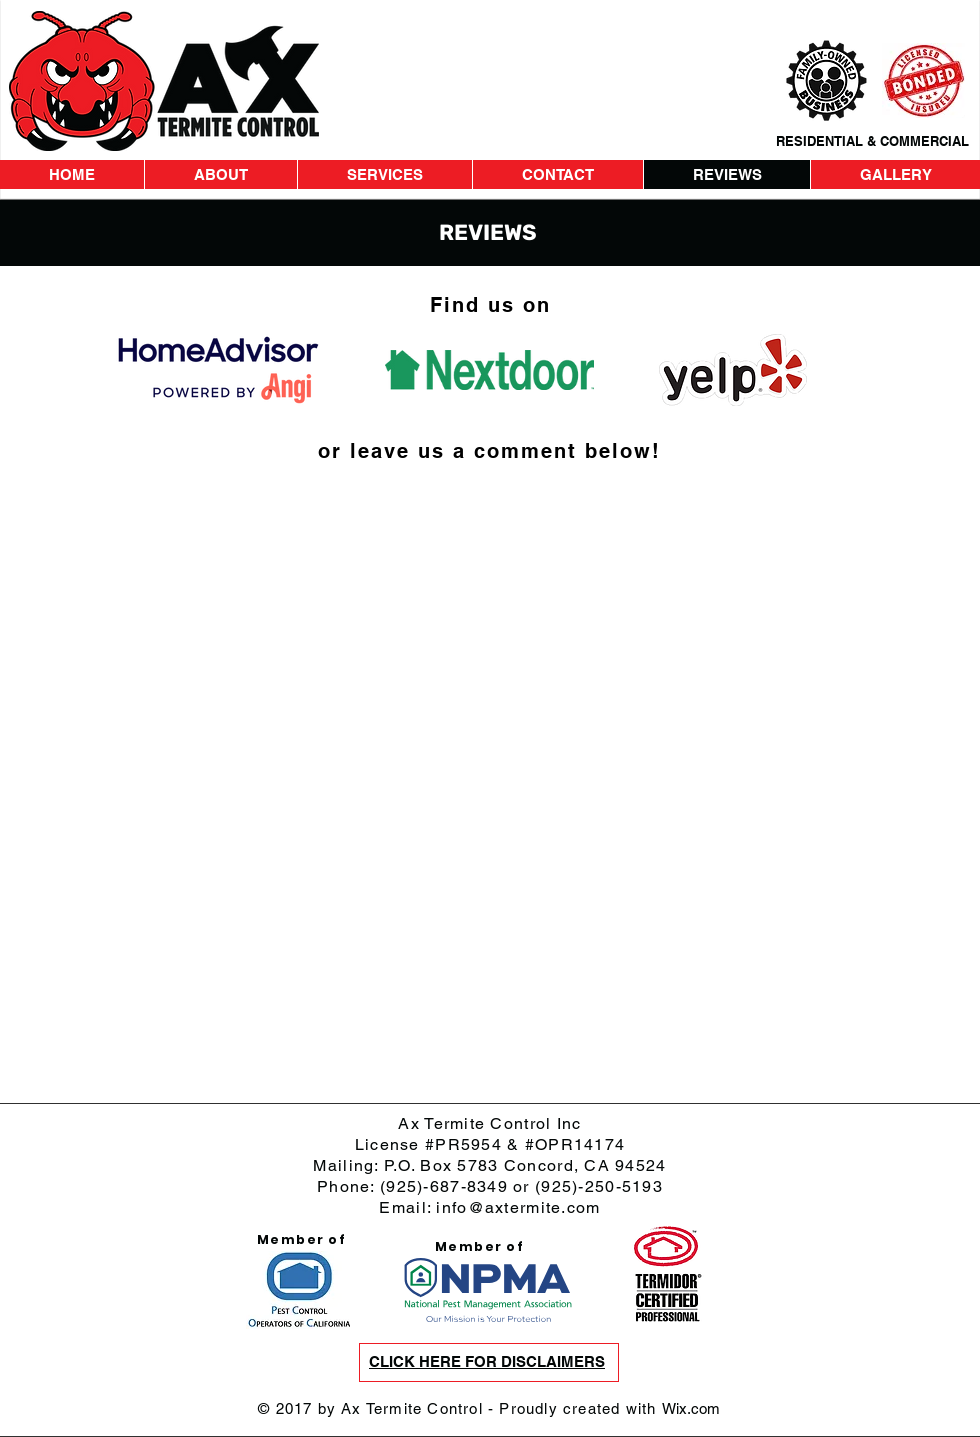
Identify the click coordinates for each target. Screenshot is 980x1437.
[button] (487, 1363)
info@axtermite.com (518, 1207)
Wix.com (691, 1408)
